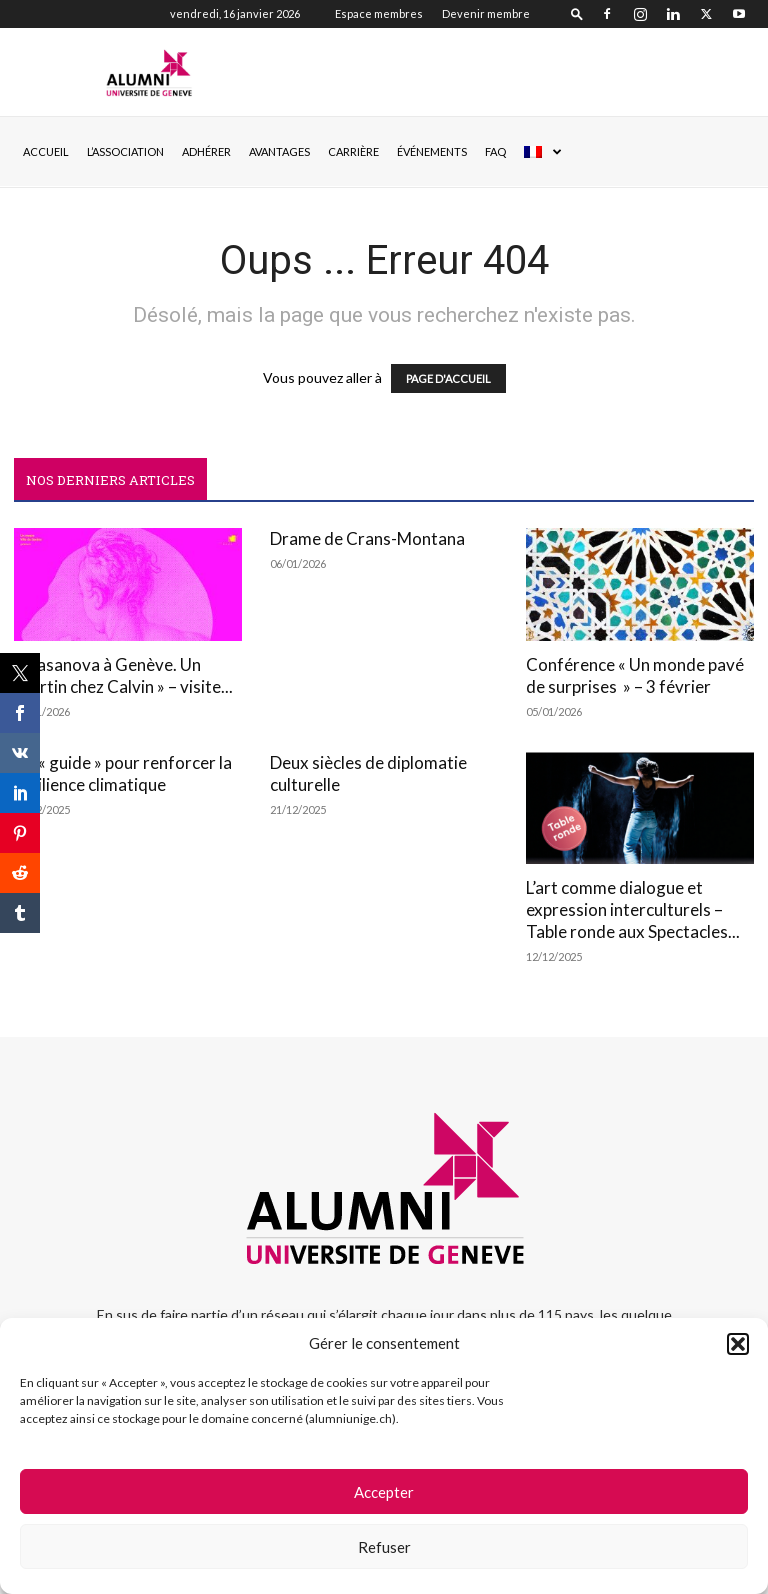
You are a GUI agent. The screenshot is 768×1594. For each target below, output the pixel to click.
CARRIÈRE (353, 151)
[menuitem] (542, 152)
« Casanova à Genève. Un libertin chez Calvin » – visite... (123, 675)
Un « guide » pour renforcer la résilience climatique (123, 773)
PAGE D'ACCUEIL (448, 378)
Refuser (384, 1547)
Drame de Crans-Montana (367, 538)
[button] (738, 1344)
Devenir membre (486, 13)
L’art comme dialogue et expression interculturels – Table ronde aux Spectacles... (633, 909)
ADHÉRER (206, 151)
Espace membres (379, 13)
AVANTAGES (279, 151)
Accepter (384, 1492)
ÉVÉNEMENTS (432, 151)
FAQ (495, 151)
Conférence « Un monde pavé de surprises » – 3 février (635, 675)
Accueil (46, 151)
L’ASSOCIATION (125, 151)
